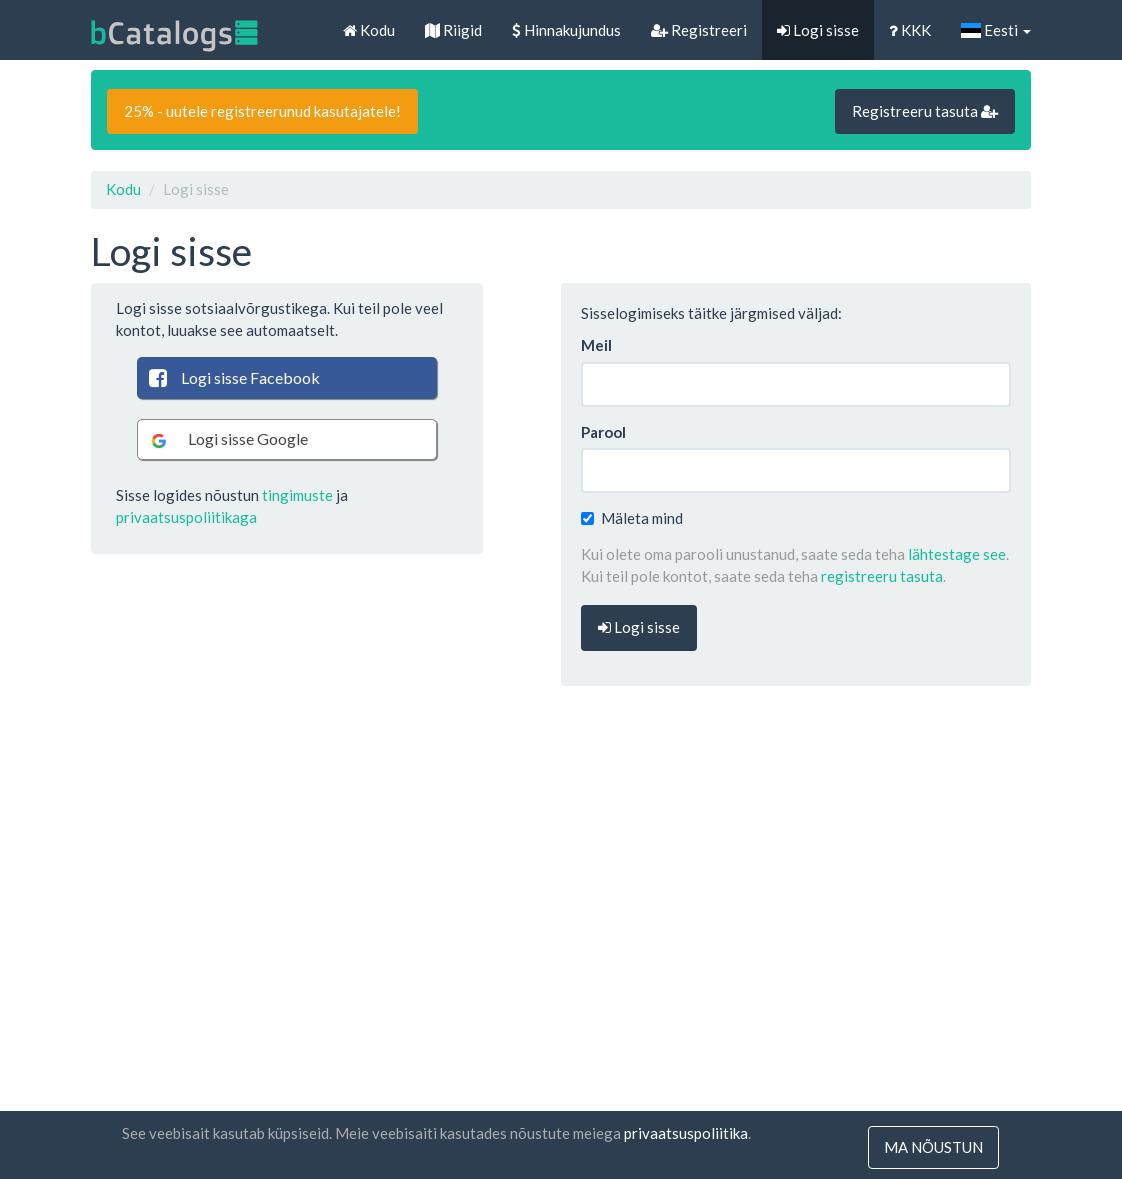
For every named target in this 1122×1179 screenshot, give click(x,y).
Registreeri (699, 30)
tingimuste (297, 495)
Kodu (369, 30)
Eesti (996, 30)
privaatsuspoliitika (686, 1133)
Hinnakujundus (566, 30)
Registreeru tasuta (925, 111)
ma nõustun (933, 1147)
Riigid (453, 30)
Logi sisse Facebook (233, 377)
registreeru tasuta (882, 576)
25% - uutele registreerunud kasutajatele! (262, 111)
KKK (910, 30)
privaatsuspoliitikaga (186, 517)
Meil (596, 345)
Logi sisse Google (227, 439)
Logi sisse (818, 30)
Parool (603, 432)
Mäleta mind (632, 518)
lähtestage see (957, 554)
